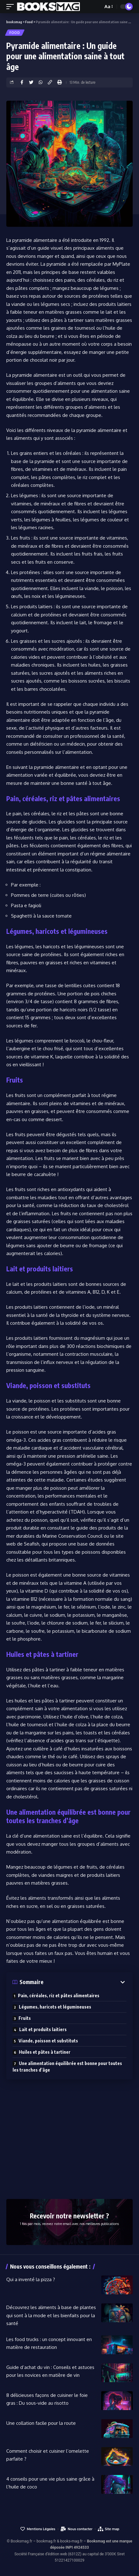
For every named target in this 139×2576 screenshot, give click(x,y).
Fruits (25, 2018)
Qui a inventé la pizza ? (30, 2279)
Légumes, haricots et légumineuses (55, 2006)
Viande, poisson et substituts (48, 2040)
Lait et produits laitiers (43, 2029)
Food (14, 33)
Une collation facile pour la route (41, 2423)
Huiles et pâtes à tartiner (44, 2052)
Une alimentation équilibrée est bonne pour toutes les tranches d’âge (67, 2067)
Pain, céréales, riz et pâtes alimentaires (58, 1995)
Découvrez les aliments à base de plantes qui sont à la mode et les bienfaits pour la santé (51, 2315)
